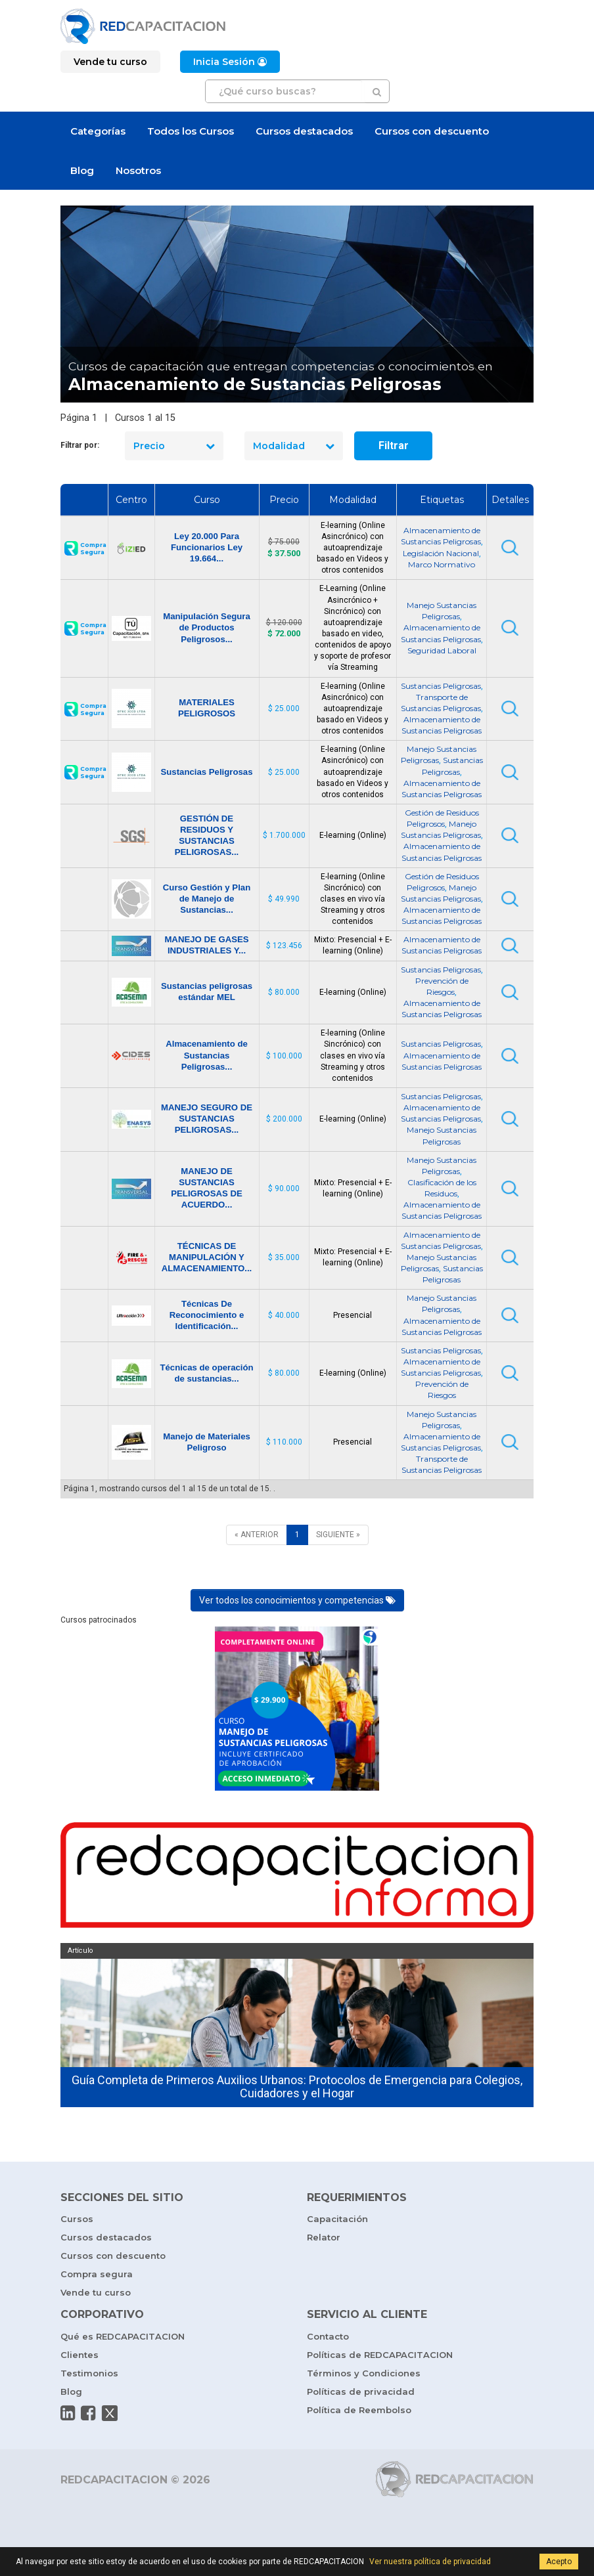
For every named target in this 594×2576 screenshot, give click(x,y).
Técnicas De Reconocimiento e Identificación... (207, 1315)
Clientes (79, 2354)
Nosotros (138, 170)
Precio (174, 445)
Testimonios (89, 2373)
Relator (323, 2237)
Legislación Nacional (441, 553)
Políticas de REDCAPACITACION (380, 2354)
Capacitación (337, 2219)
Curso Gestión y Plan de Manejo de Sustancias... (206, 899)
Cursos (76, 2219)
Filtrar (393, 445)
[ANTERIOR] (256, 1535)
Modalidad (293, 445)
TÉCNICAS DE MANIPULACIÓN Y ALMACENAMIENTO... (207, 1257)
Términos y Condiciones (364, 2373)
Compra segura (96, 2274)
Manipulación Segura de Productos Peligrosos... (206, 627)
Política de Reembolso (359, 2410)
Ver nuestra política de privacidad (430, 2561)
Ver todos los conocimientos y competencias (297, 1600)
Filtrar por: (79, 445)
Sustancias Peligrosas (441, 686)
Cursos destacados (304, 131)
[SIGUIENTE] (338, 1535)
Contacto (328, 2336)
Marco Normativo (441, 564)
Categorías (98, 131)
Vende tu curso (95, 2292)
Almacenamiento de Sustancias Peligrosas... (207, 1055)
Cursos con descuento (432, 131)
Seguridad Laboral (441, 650)
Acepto (559, 2561)
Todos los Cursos (190, 131)
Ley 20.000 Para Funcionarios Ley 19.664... (206, 547)
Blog (82, 170)
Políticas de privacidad (361, 2391)
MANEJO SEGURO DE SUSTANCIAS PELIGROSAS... (206, 1118)
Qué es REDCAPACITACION (122, 2336)
